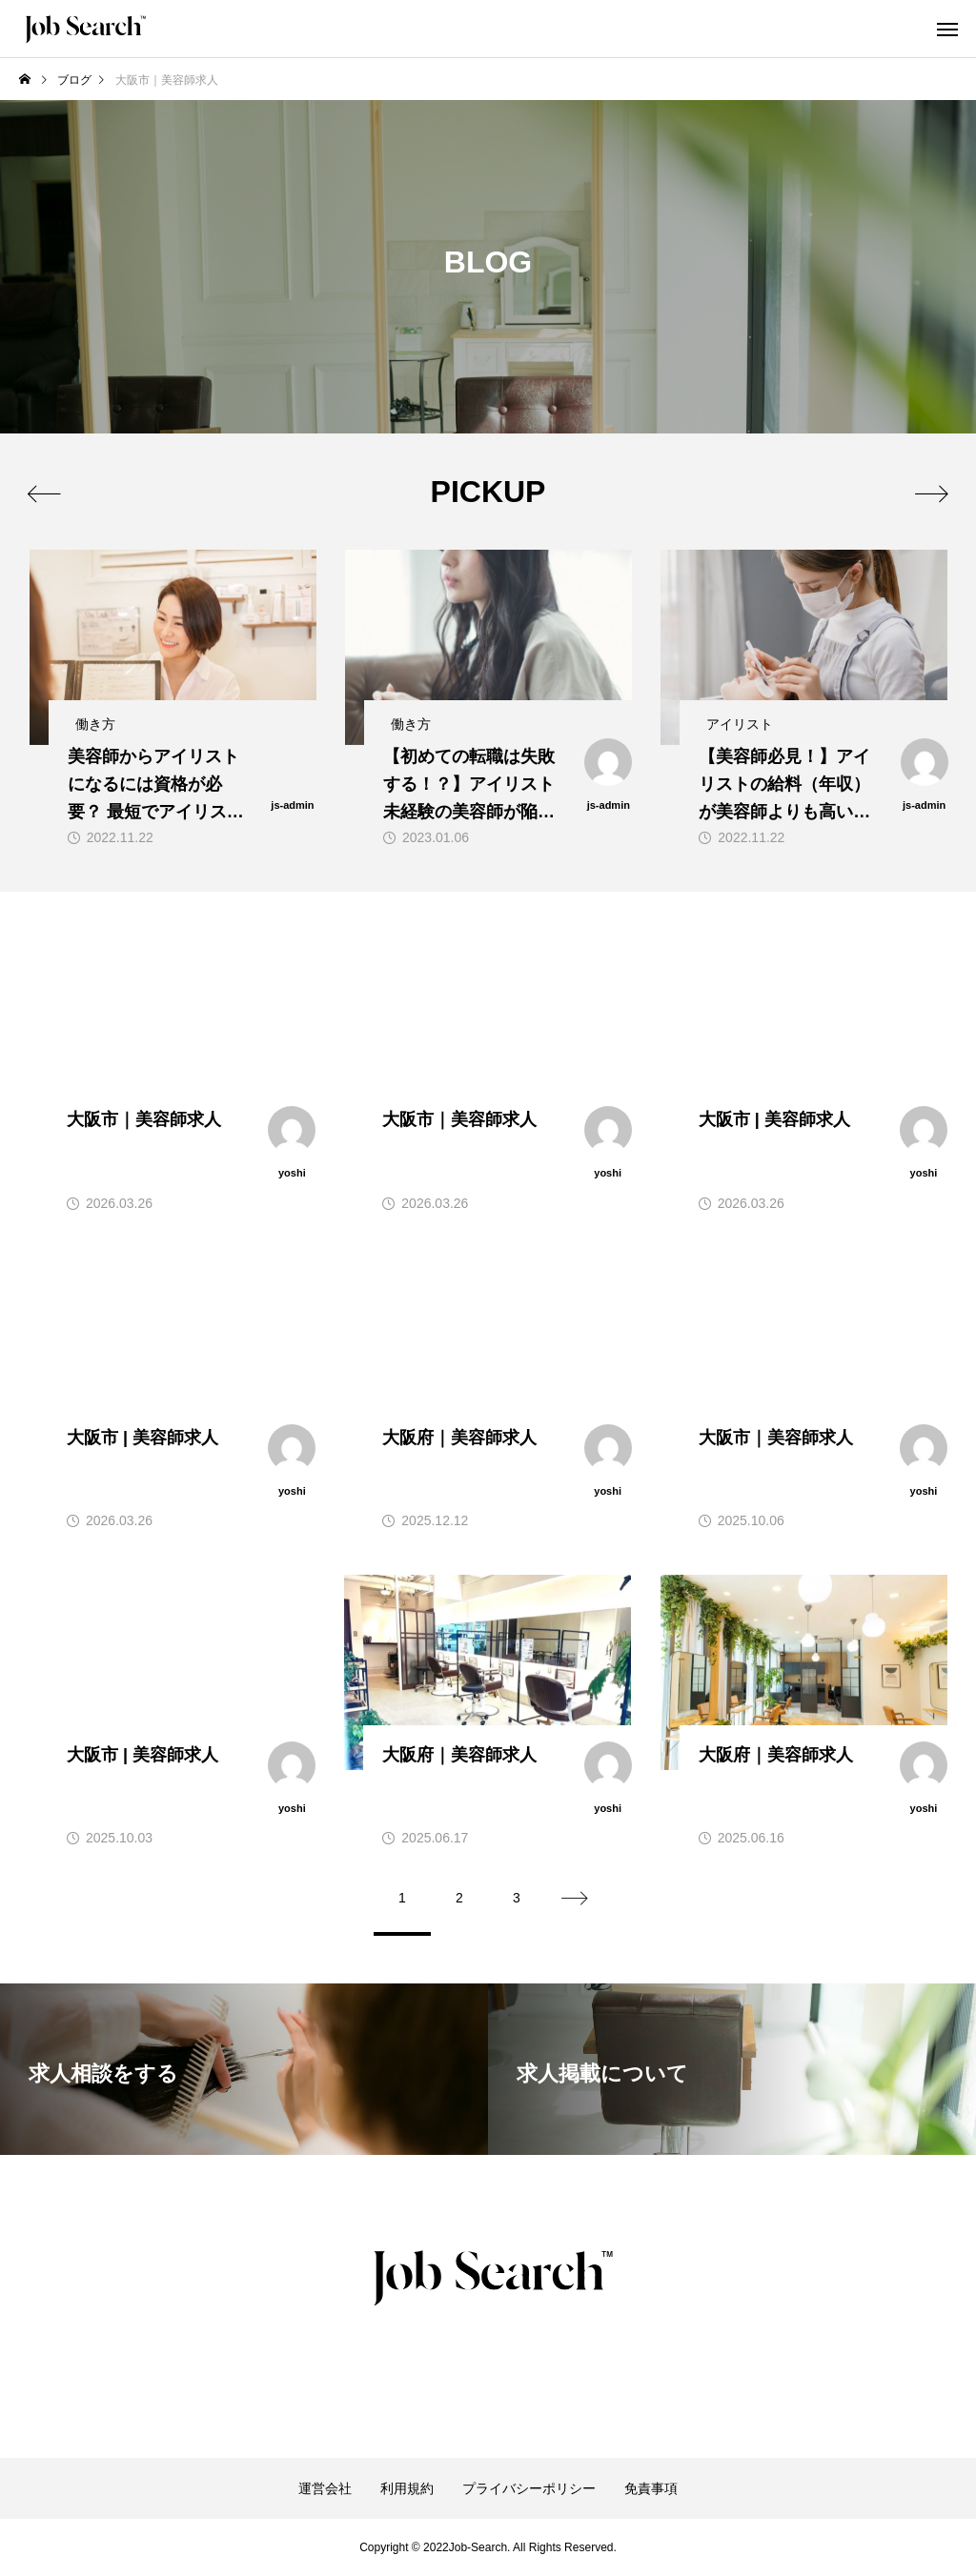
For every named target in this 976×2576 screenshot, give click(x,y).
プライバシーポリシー (529, 2488)
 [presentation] (45, 492)
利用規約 (407, 2488)
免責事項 (651, 2488)
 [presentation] (930, 492)
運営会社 (325, 2488)
